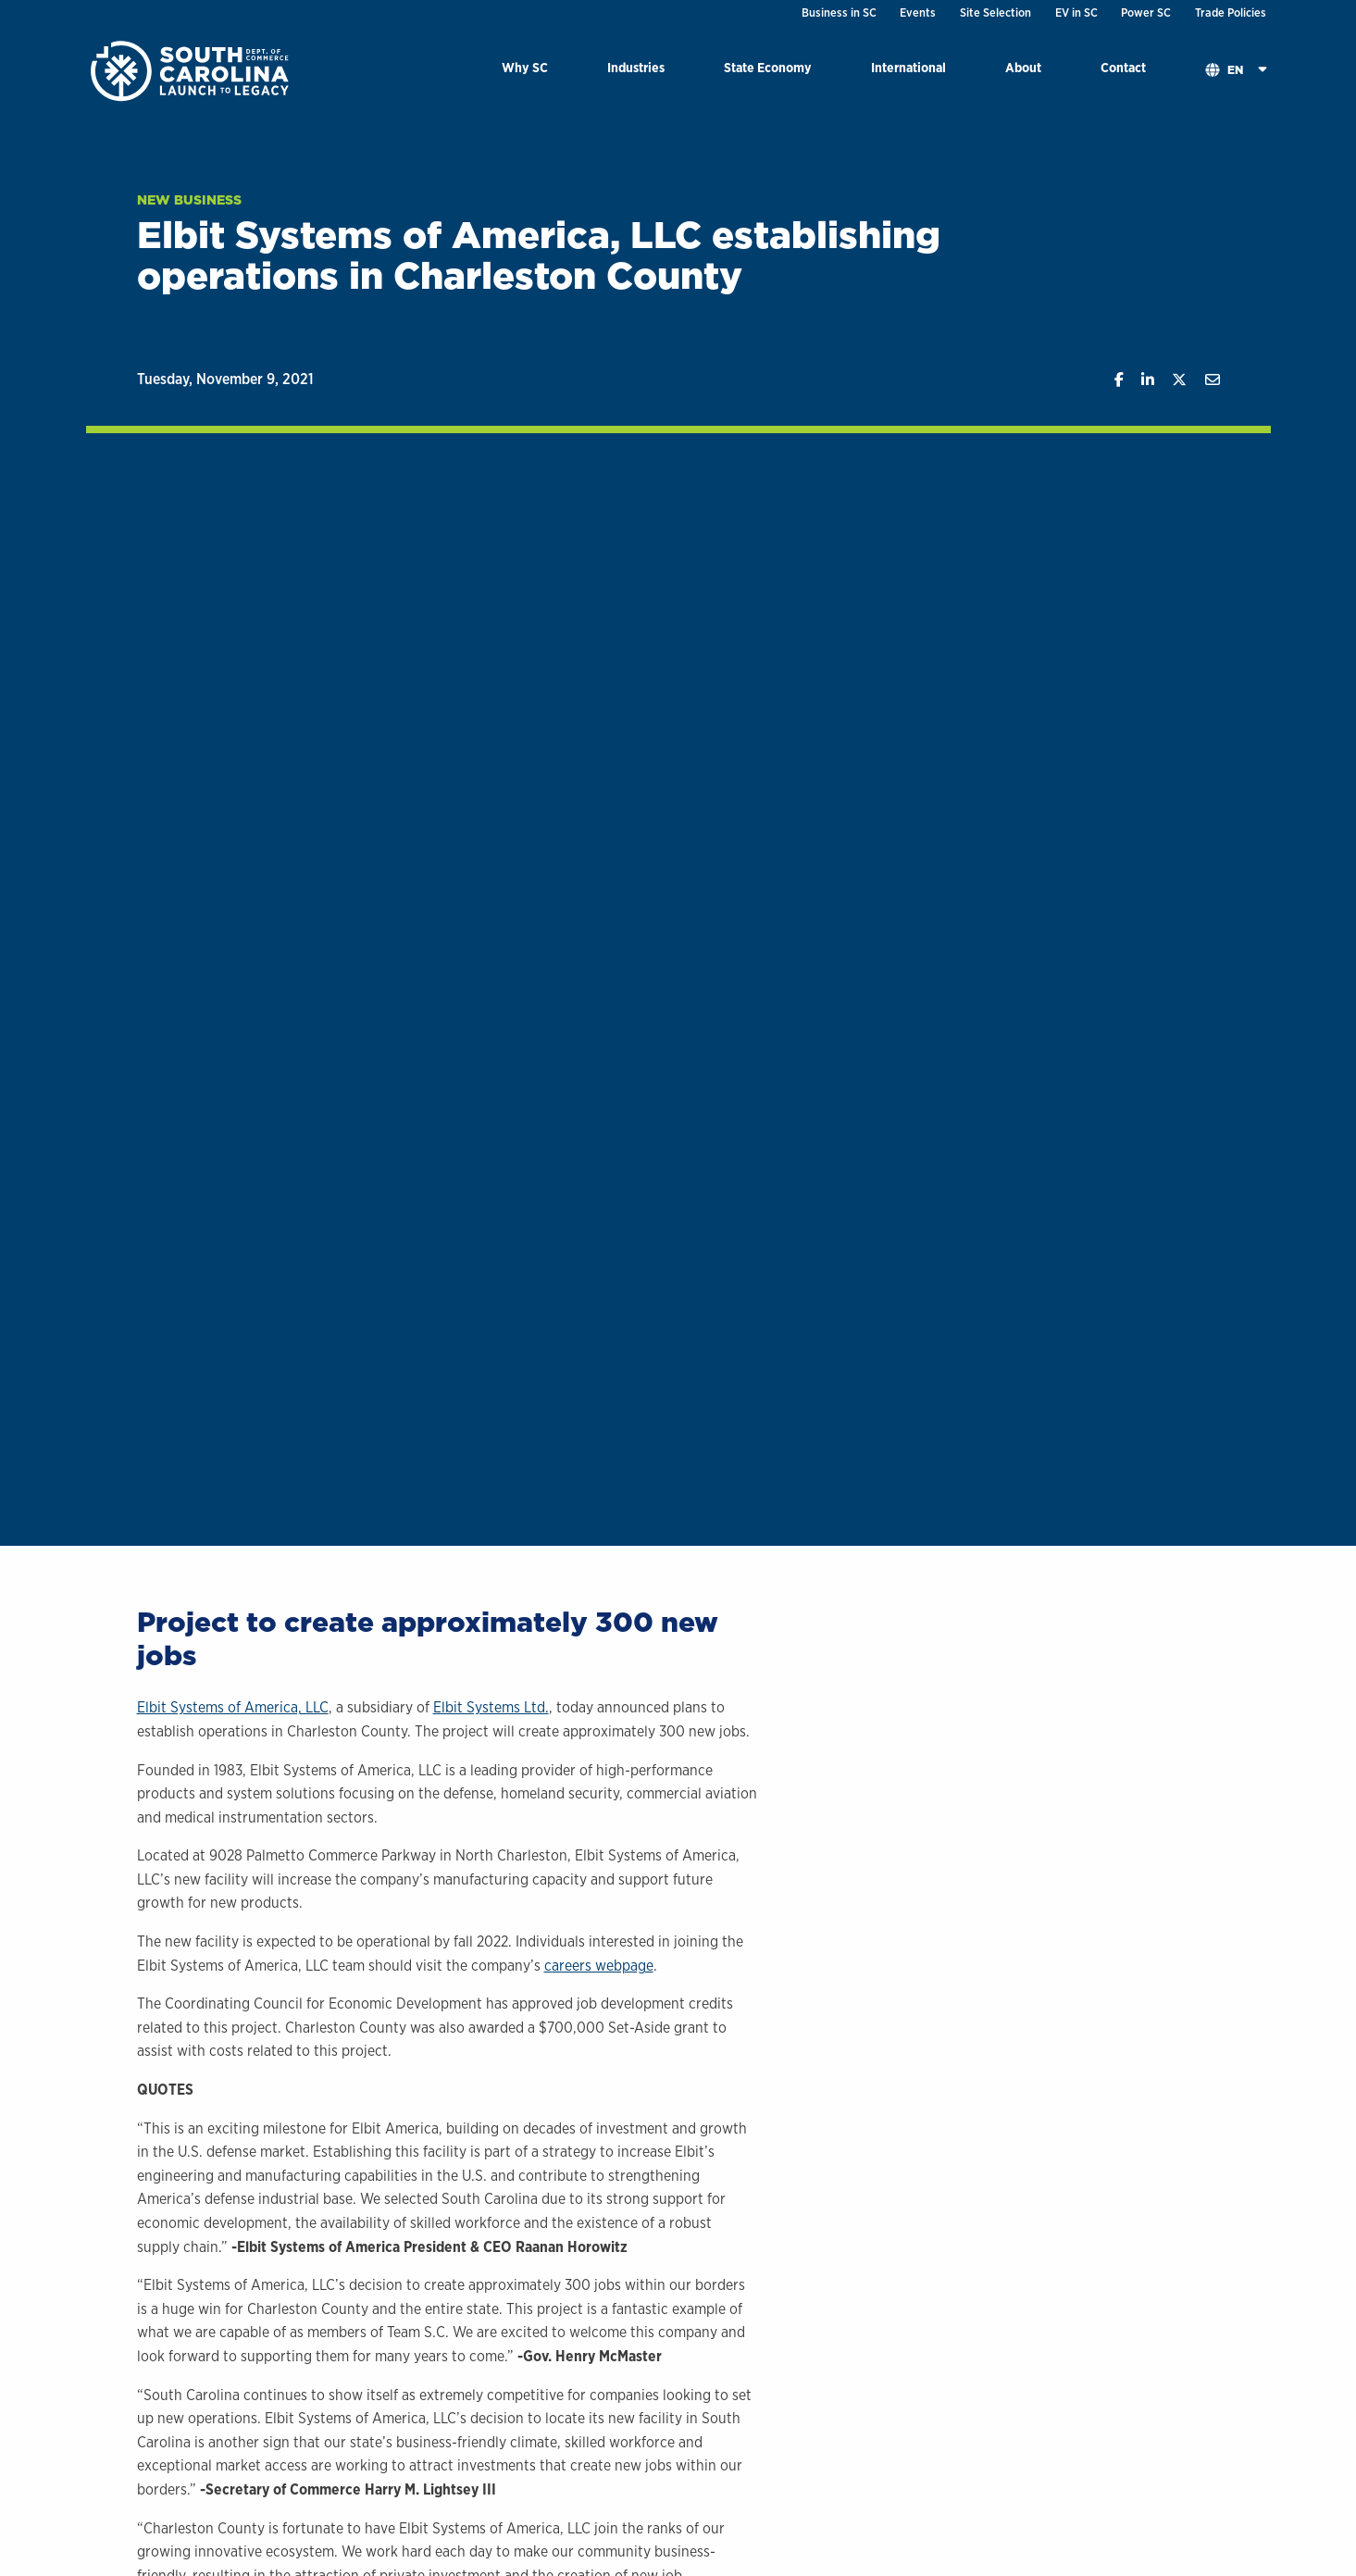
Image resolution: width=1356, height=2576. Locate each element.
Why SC (525, 67)
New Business (189, 200)
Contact (1123, 67)
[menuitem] (525, 71)
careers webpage (598, 1965)
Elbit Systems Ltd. (491, 1707)
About (1023, 67)
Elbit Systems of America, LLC (233, 1707)
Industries (636, 67)
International (908, 67)
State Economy (768, 67)
